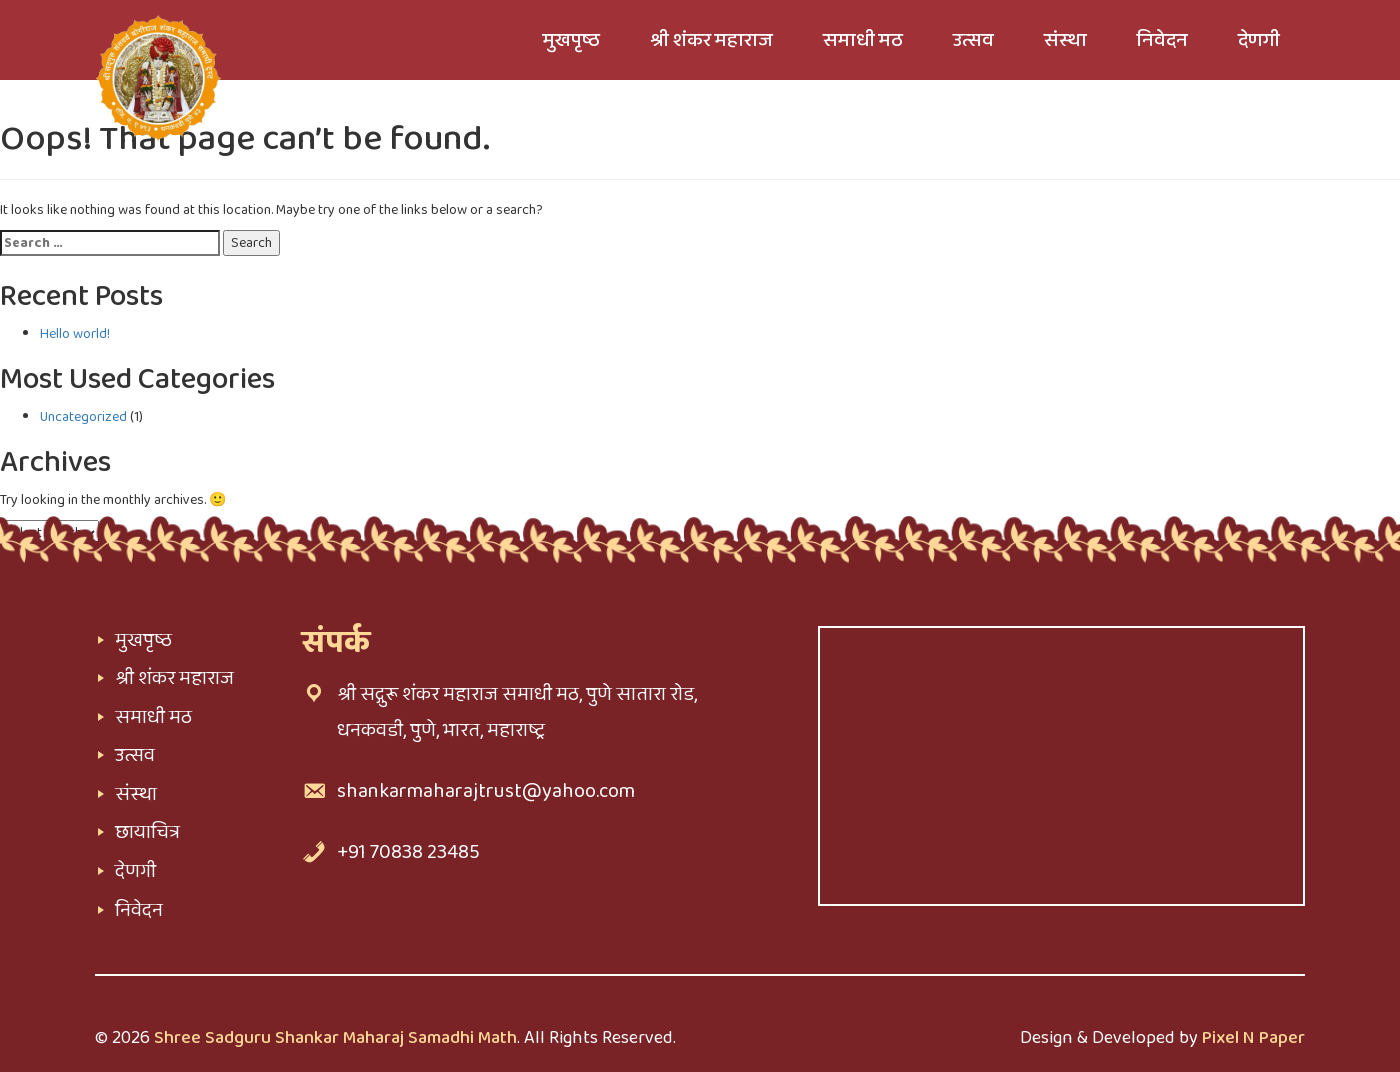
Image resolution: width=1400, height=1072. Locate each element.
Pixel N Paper (1253, 1038)
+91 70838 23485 (408, 852)
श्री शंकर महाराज (174, 678)
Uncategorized (83, 417)
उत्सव (135, 755)
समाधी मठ (153, 717)
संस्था (136, 794)
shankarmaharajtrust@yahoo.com (486, 791)
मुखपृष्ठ (143, 640)
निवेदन (139, 910)
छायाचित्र (147, 832)
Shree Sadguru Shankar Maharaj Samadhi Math (335, 1038)
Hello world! (75, 334)
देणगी (135, 871)
